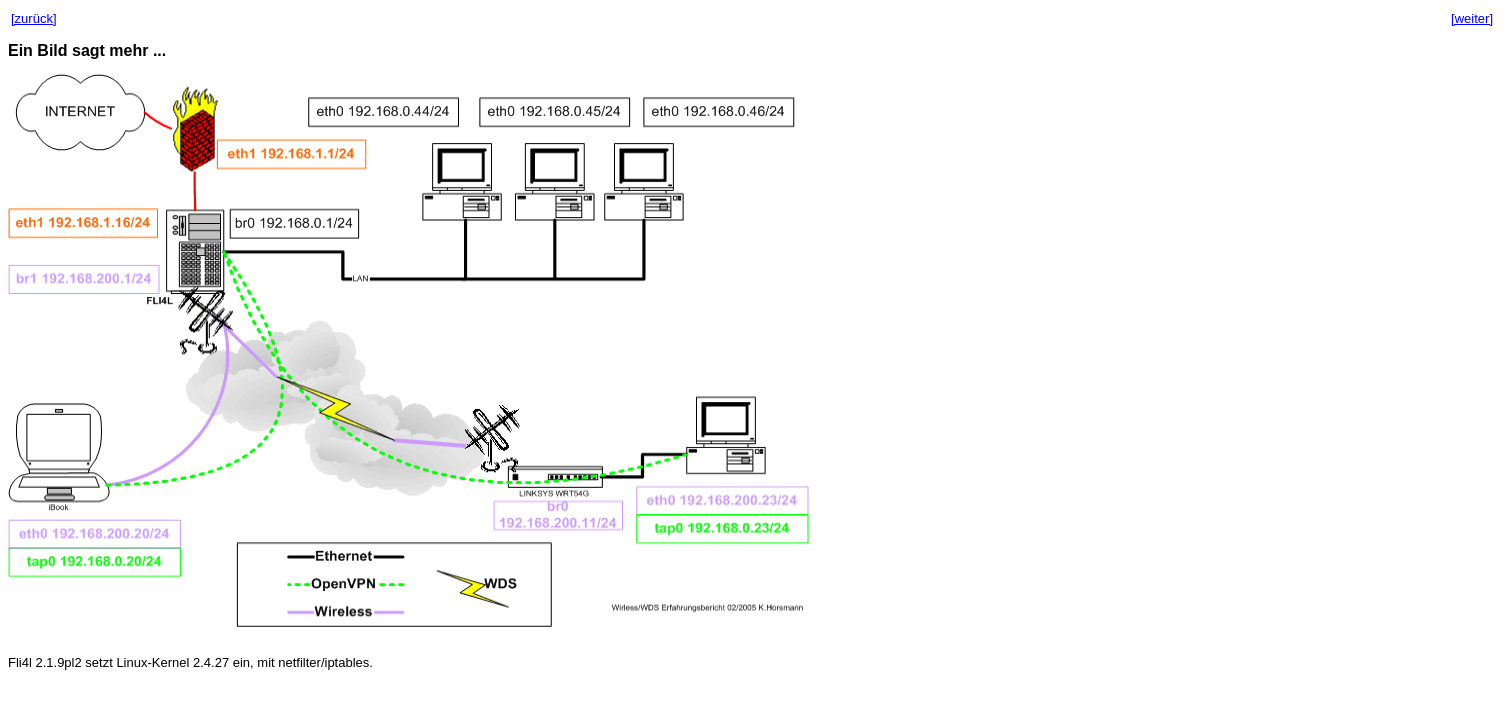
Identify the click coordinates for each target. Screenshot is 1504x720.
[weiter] (1472, 18)
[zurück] (34, 18)
